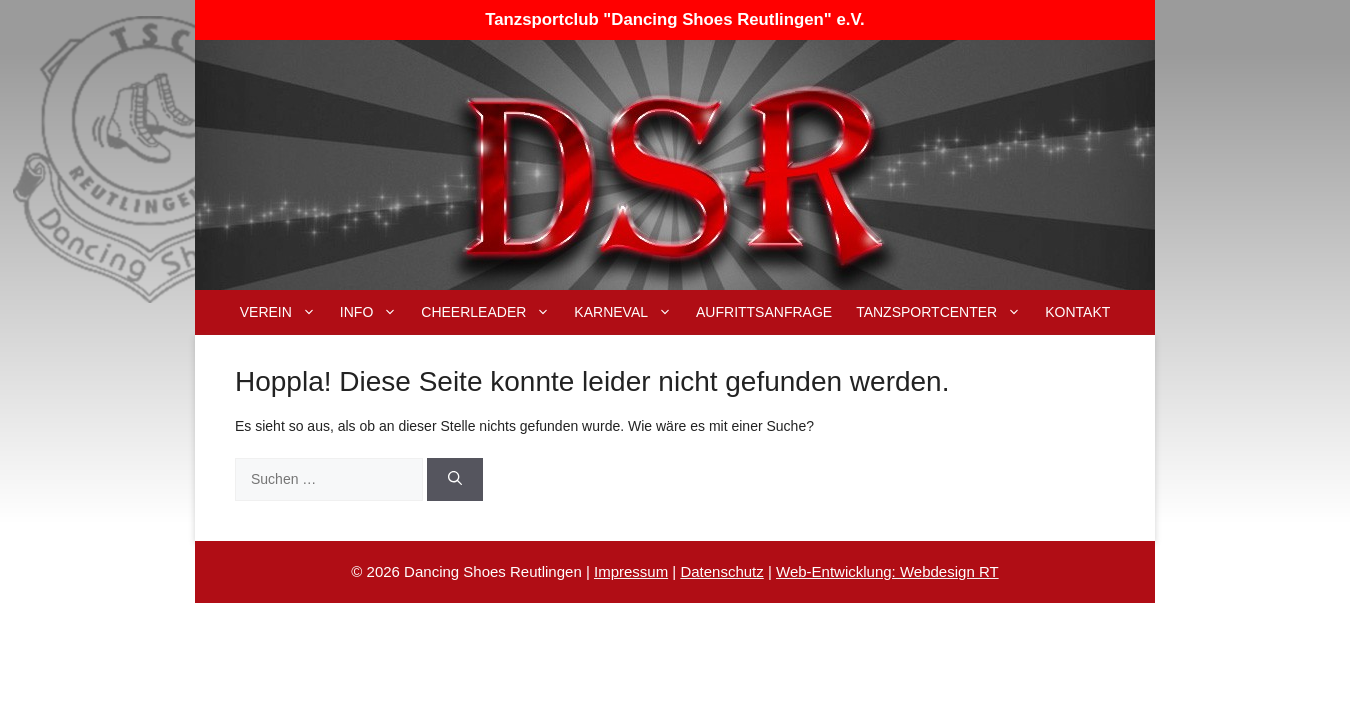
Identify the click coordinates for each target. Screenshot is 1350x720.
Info (374, 312)
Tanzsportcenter (944, 312)
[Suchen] (455, 479)
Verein (284, 312)
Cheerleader (491, 312)
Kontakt (1077, 312)
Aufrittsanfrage (764, 312)
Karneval (629, 312)
